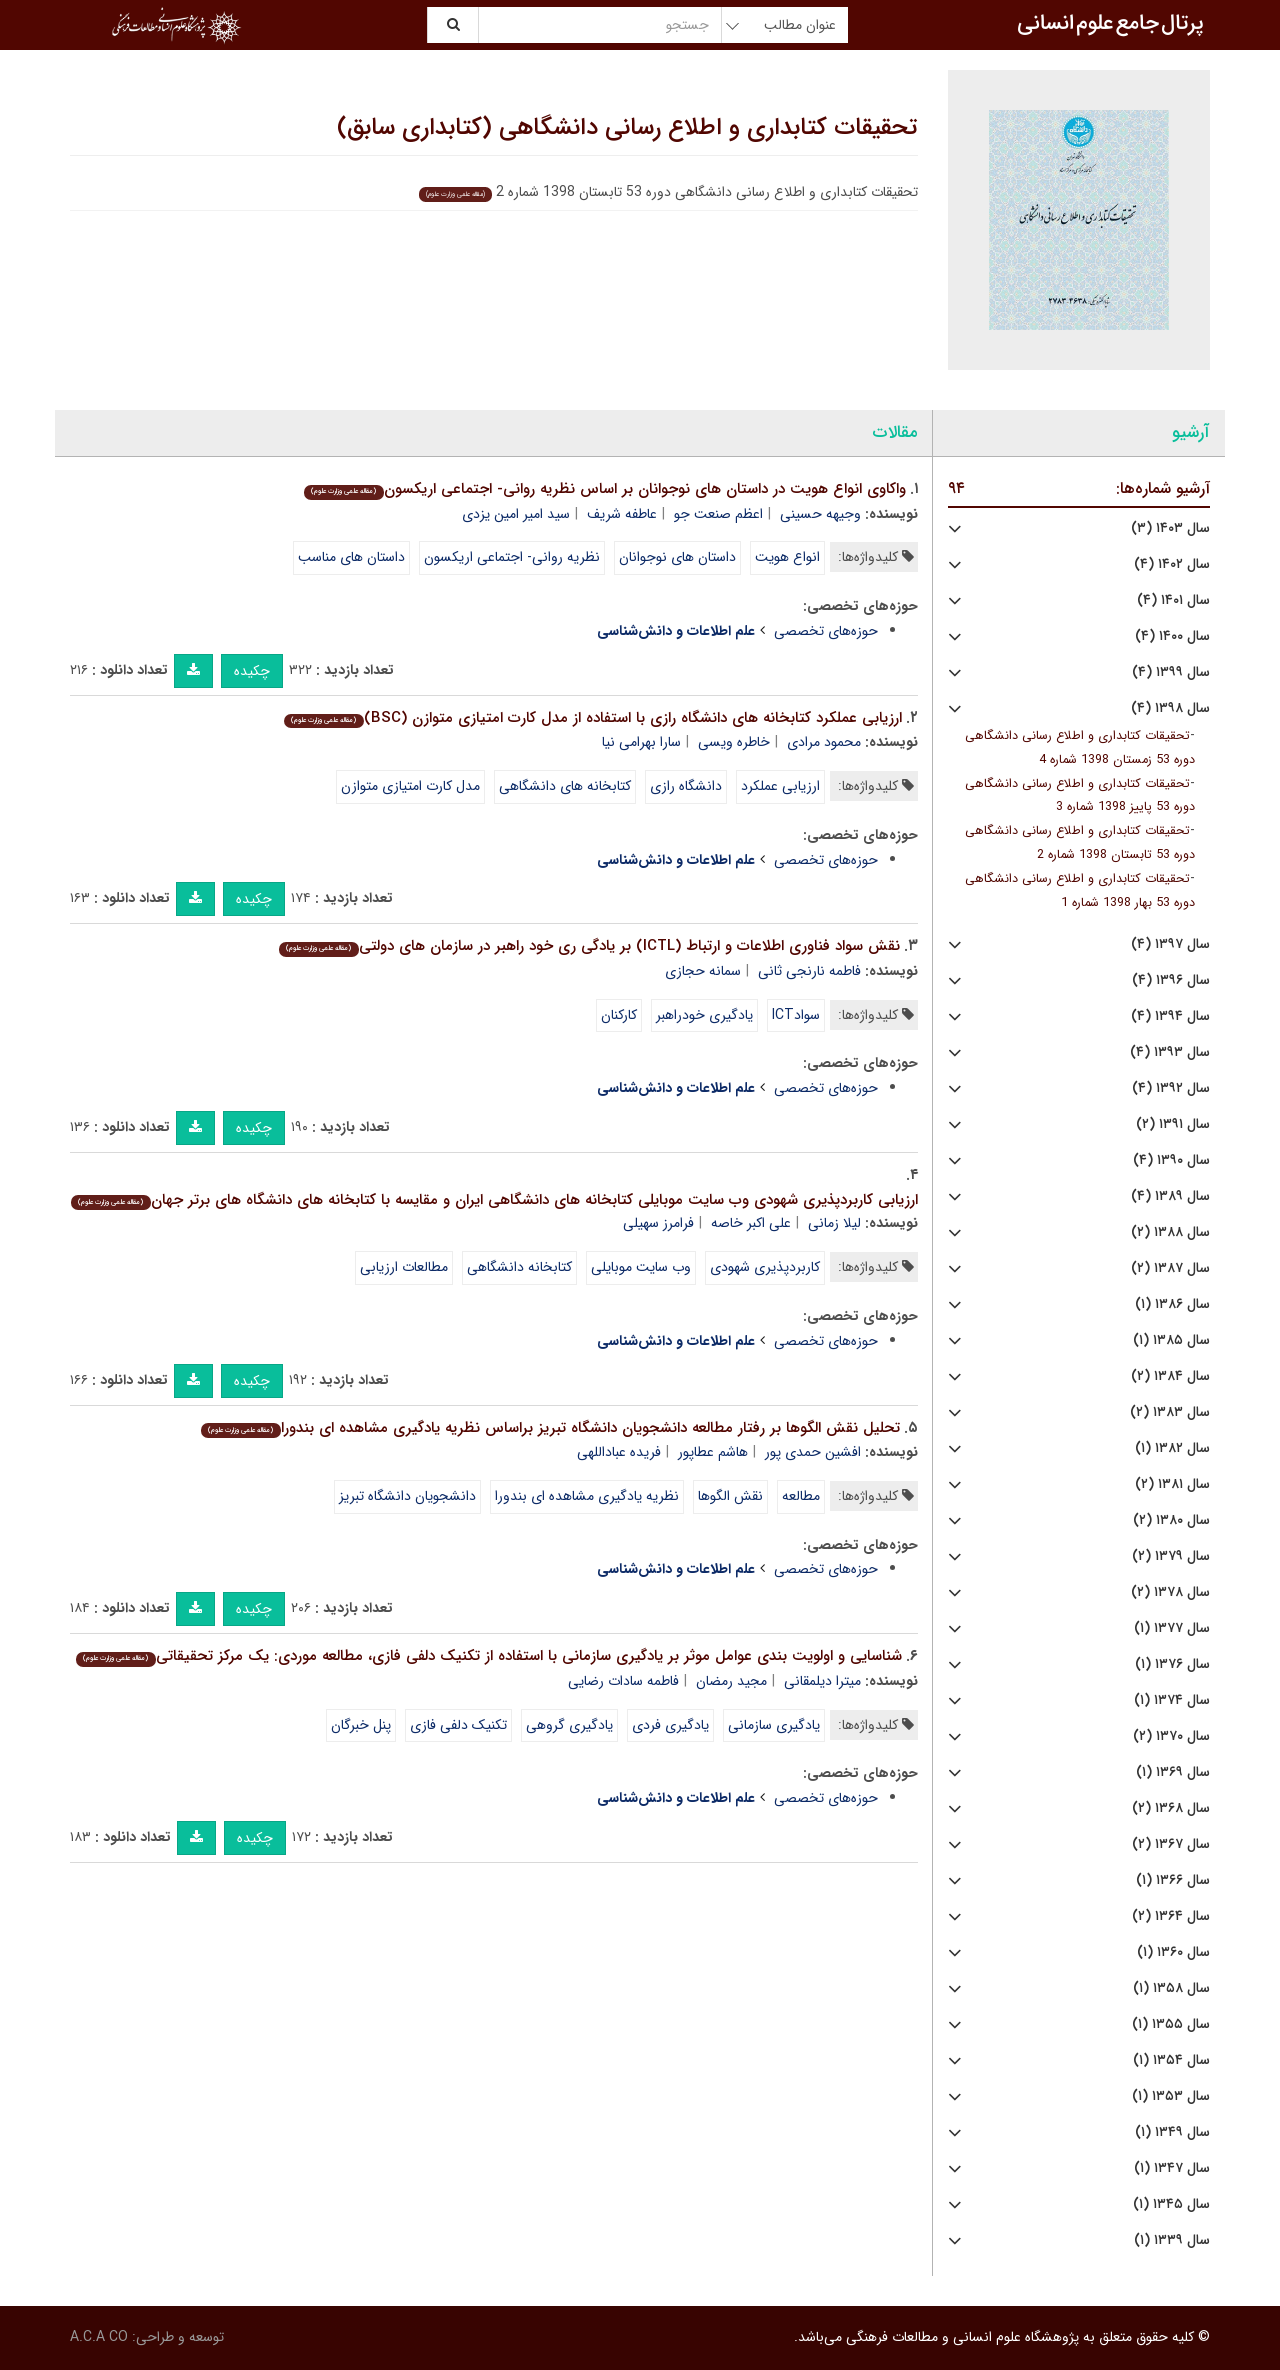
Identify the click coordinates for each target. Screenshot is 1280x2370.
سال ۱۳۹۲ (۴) (1171, 1088)
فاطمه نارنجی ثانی (809, 971)
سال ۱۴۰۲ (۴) (1172, 564)
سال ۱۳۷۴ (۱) (1172, 1700)
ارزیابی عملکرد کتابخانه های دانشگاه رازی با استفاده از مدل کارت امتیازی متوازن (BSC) (592, 718)
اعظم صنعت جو (718, 514)
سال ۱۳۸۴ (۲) (1170, 1376)
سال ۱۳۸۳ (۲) (1170, 1412)
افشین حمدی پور (813, 1452)
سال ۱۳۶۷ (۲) (1171, 1844)
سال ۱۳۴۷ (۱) (1172, 2168)
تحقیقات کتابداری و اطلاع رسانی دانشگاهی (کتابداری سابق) (627, 128)
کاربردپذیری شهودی (765, 1267)
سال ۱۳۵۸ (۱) (1171, 1988)
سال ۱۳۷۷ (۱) (1172, 1628)
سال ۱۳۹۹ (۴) (1171, 672)
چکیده (252, 671)
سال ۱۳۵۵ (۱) (1171, 2024)
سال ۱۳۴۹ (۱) (1172, 2132)
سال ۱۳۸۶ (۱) (1172, 1304)
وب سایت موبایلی (641, 1267)
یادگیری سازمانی (774, 1725)
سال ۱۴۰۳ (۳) (1170, 528)
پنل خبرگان (361, 1725)
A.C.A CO (99, 2337)
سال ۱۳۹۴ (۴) (1170, 1016)
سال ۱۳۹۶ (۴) (1171, 980)
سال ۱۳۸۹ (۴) (1170, 1196)
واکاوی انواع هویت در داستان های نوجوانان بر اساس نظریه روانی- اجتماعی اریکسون (604, 489)
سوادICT (796, 1015)
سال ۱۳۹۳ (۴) (1170, 1052)
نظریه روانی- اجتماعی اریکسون (512, 557)
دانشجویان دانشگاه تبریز (407, 1496)
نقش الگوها (730, 1496)
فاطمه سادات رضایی (623, 1681)
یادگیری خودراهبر (704, 1015)
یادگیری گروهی (569, 1725)
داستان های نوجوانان (677, 557)
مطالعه (801, 1496)
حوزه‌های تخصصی (826, 631)
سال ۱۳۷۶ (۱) (1172, 1664)
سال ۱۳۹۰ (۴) (1171, 1160)
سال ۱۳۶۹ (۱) (1173, 1772)
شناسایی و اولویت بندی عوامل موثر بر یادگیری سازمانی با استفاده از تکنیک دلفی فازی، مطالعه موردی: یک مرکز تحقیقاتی (488, 1656)
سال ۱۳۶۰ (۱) (1173, 1952)
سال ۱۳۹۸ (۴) (1170, 708)
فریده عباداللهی (619, 1452)
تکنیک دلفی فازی (458, 1725)
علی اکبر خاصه (751, 1223)
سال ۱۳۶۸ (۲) (1171, 1808)
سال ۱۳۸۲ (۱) (1172, 1448)
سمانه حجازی (703, 971)
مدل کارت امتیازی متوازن (410, 786)
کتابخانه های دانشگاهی (565, 786)
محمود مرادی (824, 742)
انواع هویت (787, 557)
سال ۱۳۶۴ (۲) (1171, 1916)
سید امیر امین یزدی (516, 514)
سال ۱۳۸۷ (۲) (1170, 1268)
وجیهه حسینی (820, 514)
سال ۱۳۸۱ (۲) (1172, 1484)
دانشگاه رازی (686, 786)
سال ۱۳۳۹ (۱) (1172, 2240)
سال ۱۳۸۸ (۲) (1170, 1232)
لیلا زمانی (834, 1223)
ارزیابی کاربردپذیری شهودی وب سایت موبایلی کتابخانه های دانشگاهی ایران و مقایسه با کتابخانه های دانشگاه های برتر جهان (494, 1200)
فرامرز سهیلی (658, 1223)
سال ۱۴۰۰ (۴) (1172, 636)
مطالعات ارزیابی (404, 1267)
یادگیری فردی (670, 1725)
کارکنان (619, 1015)
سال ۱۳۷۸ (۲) (1170, 1592)
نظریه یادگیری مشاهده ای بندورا (587, 1496)
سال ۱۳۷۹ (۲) (1171, 1556)
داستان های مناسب (351, 557)
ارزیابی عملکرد (780, 786)
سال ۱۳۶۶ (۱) (1173, 1880)
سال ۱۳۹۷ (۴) (1170, 944)
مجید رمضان (731, 1681)
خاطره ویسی (734, 742)
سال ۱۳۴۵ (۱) (1171, 2204)
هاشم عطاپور (713, 1452)
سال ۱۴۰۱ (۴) (1173, 600)
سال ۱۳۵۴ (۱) (1171, 2060)
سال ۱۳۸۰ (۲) (1171, 1520)
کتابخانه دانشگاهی (519, 1267)
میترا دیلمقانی (822, 1681)
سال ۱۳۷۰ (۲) (1171, 1736)
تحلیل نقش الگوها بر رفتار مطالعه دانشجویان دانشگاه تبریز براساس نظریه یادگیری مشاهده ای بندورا (550, 1428)
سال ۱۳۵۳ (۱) (1171, 2096)
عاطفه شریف (622, 514)
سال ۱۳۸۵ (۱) (1171, 1340)
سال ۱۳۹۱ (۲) (1173, 1124)
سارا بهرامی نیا (641, 742)
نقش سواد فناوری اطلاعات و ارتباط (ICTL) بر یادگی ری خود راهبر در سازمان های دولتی (589, 946)
